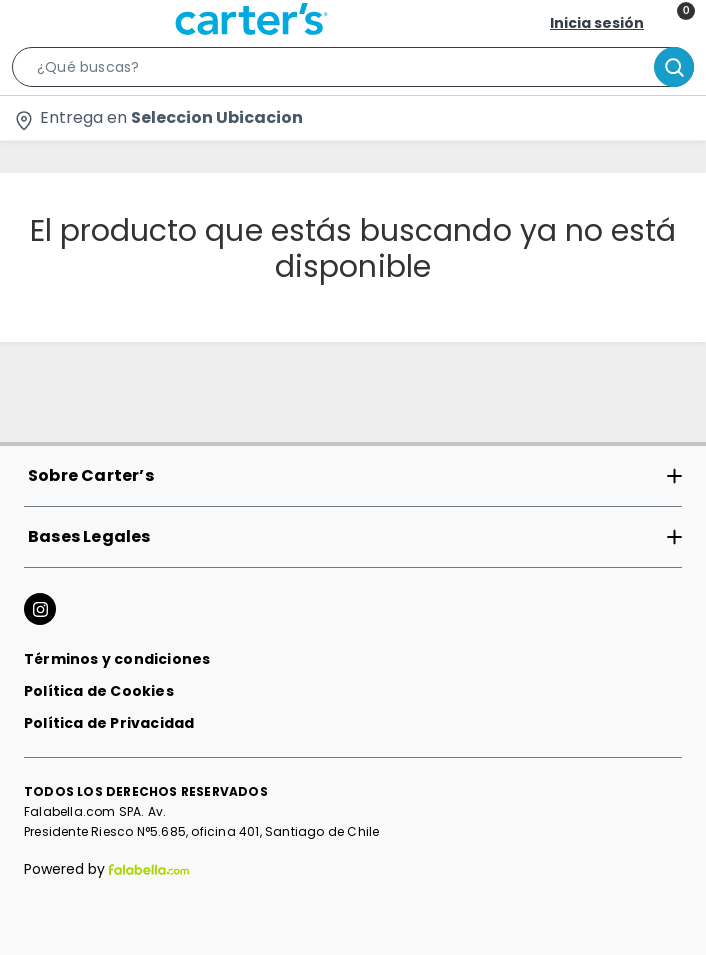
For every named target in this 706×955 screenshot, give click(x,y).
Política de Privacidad (109, 723)
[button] (353, 71)
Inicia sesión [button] (597, 23)
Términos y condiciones (117, 659)
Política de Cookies (99, 691)
